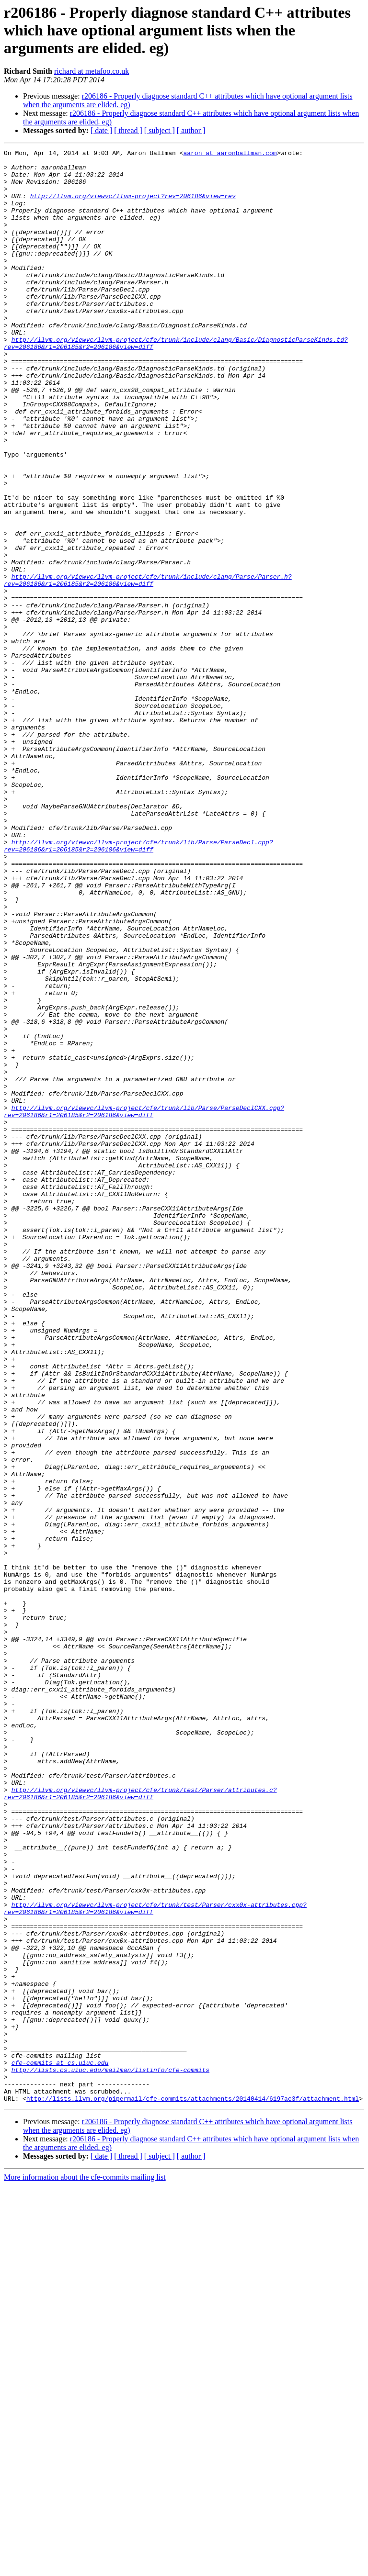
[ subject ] (159, 130)
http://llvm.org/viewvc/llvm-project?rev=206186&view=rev (133, 206)
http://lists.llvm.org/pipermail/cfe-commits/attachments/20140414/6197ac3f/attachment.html (192, 2489)
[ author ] (191, 130)
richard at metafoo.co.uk (91, 71)
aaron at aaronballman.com (229, 154)
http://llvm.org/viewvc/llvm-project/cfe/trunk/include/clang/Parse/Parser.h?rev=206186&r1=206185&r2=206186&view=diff (148, 666)
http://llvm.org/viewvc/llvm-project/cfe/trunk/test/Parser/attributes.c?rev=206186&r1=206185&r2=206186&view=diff (140, 2122)
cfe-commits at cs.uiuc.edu (60, 2446)
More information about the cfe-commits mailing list (85, 2568)
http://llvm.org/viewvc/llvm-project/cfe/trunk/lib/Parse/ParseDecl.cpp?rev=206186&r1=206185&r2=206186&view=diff (138, 985)
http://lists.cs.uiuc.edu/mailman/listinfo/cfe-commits (110, 2454)
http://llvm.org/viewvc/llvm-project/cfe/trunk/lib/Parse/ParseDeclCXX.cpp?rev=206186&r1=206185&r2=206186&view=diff (144, 1304)
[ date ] (101, 130)
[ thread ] (128, 130)
